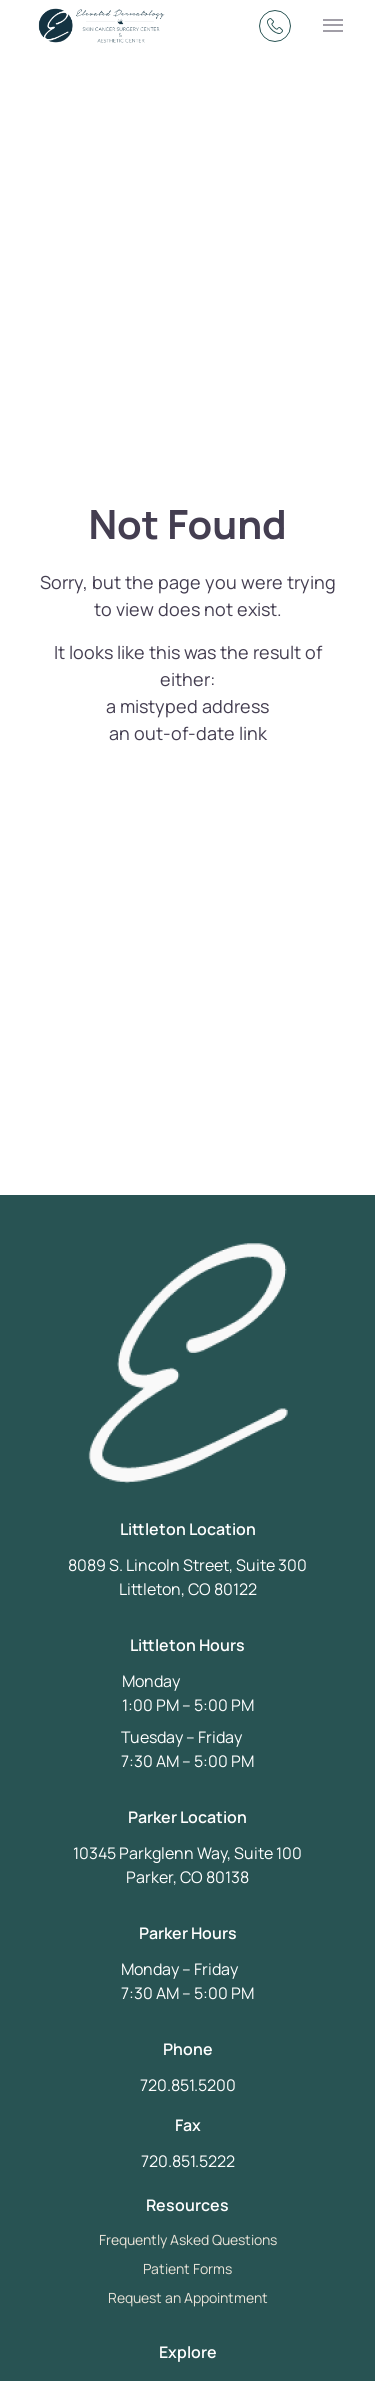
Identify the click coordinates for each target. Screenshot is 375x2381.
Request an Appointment (188, 2297)
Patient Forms (187, 2268)
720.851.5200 (188, 2085)
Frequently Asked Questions (188, 2239)
